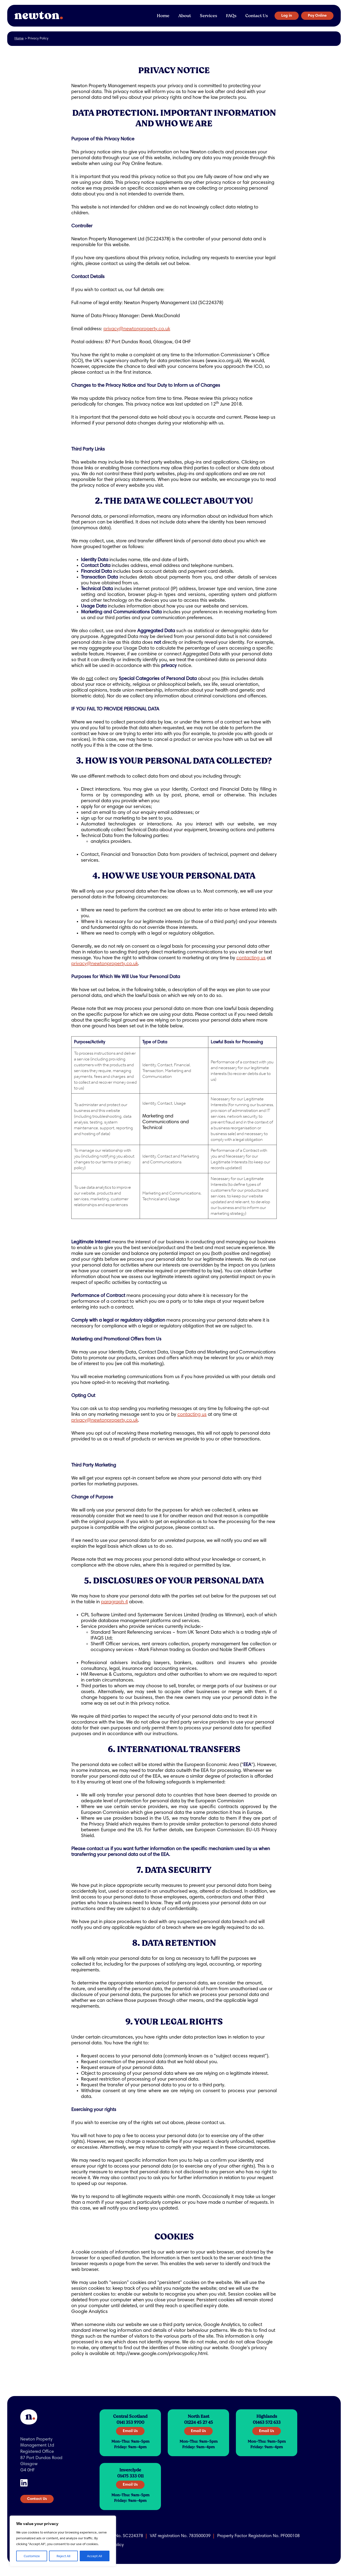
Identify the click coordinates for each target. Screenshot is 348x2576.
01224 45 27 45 (198, 2422)
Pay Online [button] (317, 16)
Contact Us (256, 16)
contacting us (251, 958)
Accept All (94, 2556)
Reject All (63, 2556)
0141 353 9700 (130, 2422)
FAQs (231, 16)
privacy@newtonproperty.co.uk (136, 329)
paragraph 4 (114, 1602)
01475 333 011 (130, 2476)
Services (208, 16)
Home (163, 16)
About (184, 16)
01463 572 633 (267, 2422)
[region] (63, 2541)
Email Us (130, 2431)
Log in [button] (286, 16)
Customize (32, 2556)
